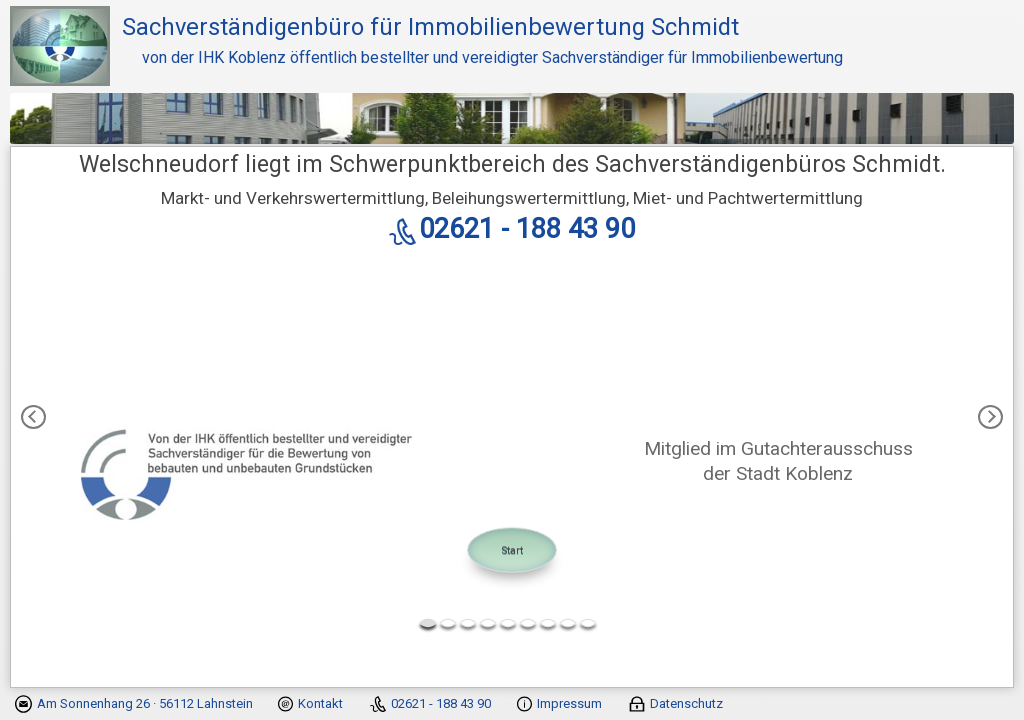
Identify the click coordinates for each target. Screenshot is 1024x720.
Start (512, 550)
